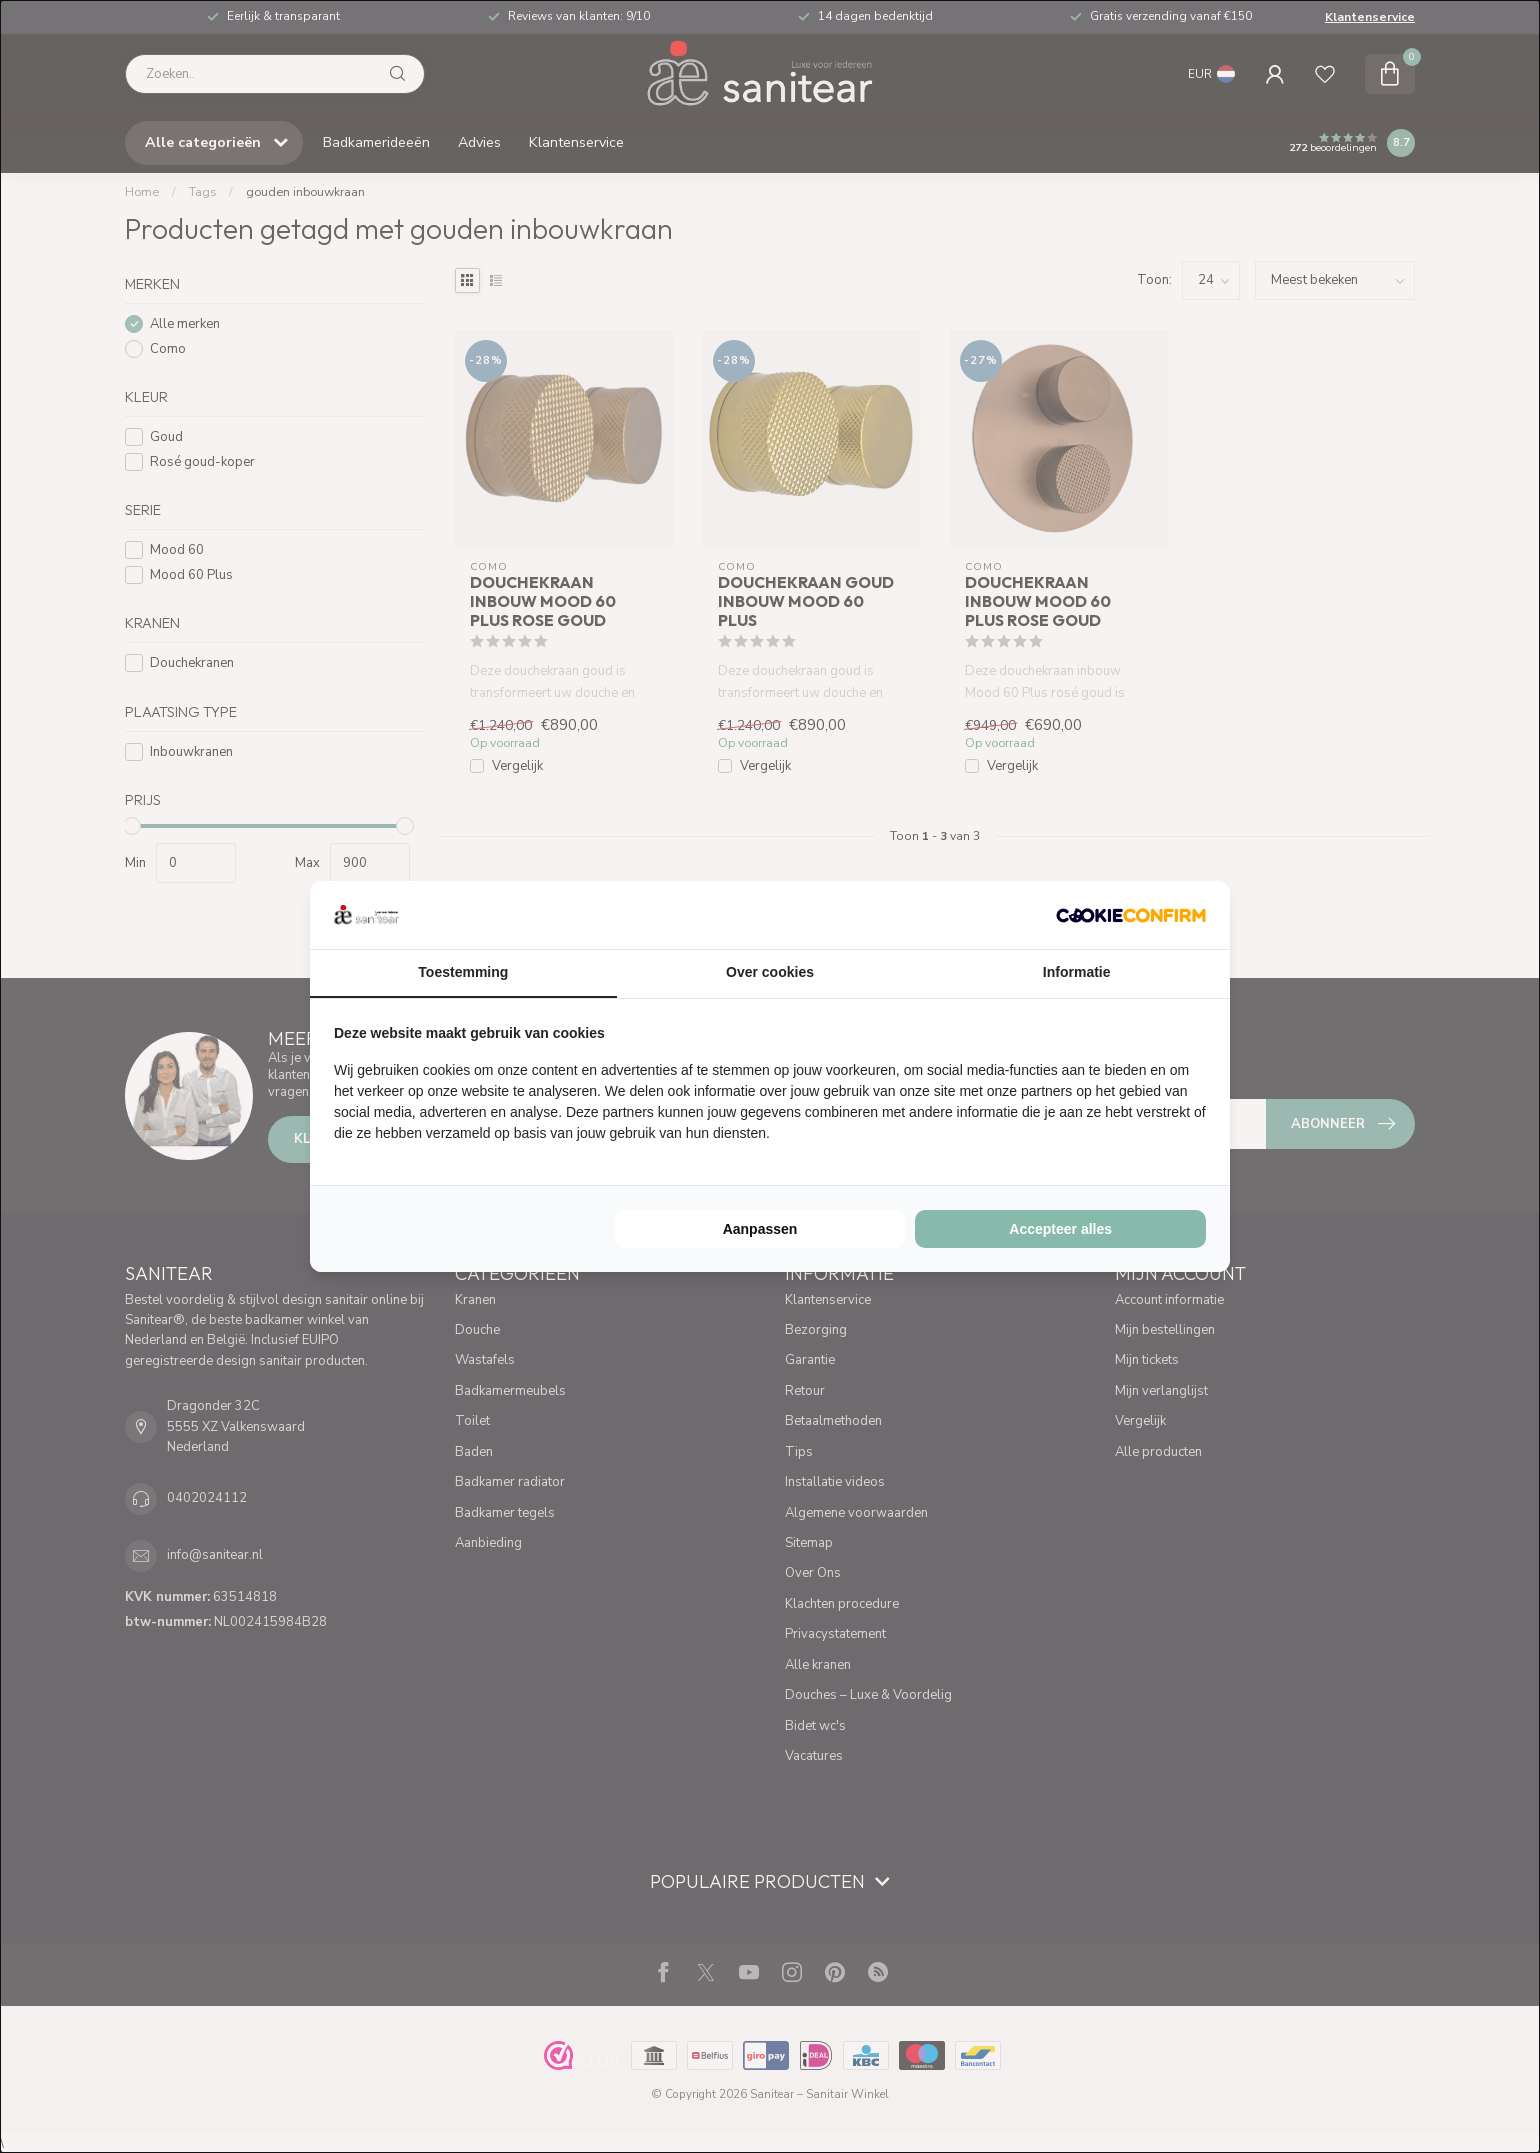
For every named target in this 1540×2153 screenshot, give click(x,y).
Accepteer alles (1060, 1229)
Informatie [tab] (1077, 972)
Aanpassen (760, 1229)
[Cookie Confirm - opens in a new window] (1131, 915)
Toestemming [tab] (463, 972)
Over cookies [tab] (770, 972)
